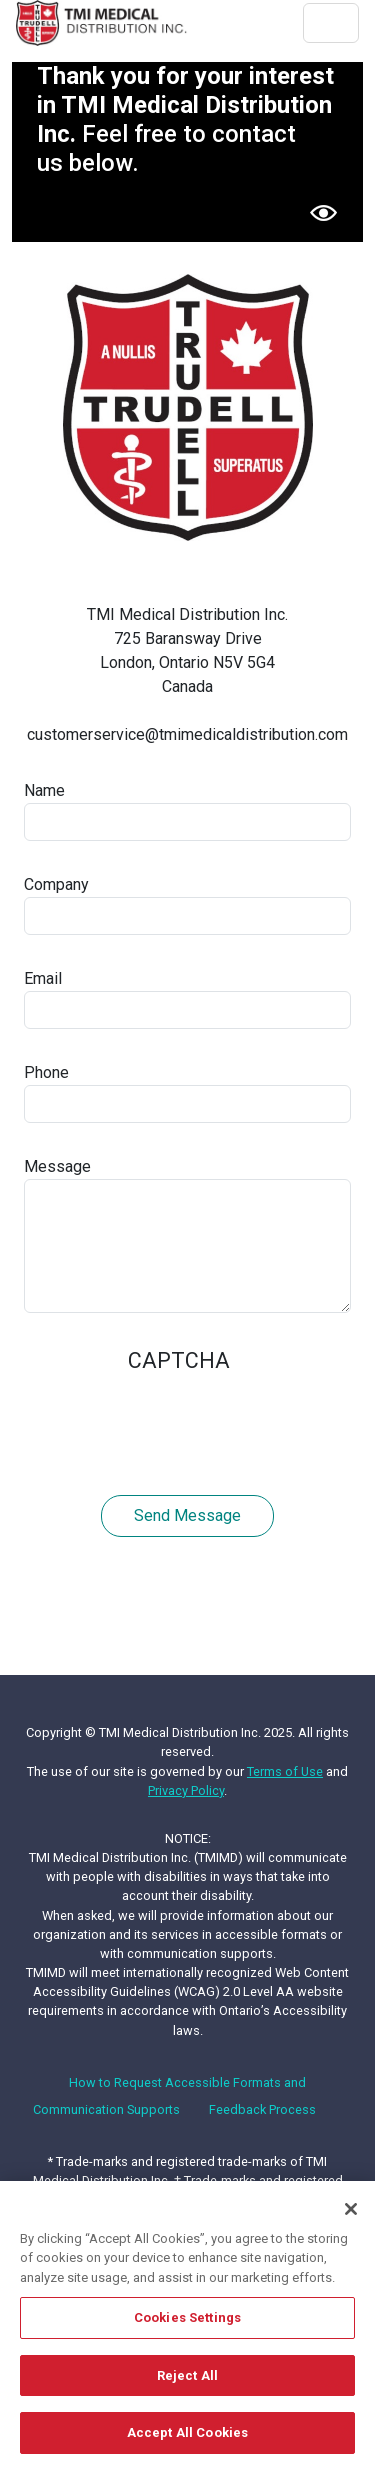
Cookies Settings (187, 2318)
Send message (187, 1515)
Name (44, 790)
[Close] (351, 2209)
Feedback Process (262, 2109)
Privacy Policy (186, 1790)
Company (56, 884)
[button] (323, 213)
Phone (46, 1072)
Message (57, 1166)
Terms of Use (285, 1771)
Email (43, 978)
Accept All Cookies (187, 2433)
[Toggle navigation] (331, 23)
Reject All (187, 2376)
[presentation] (176, 1424)
